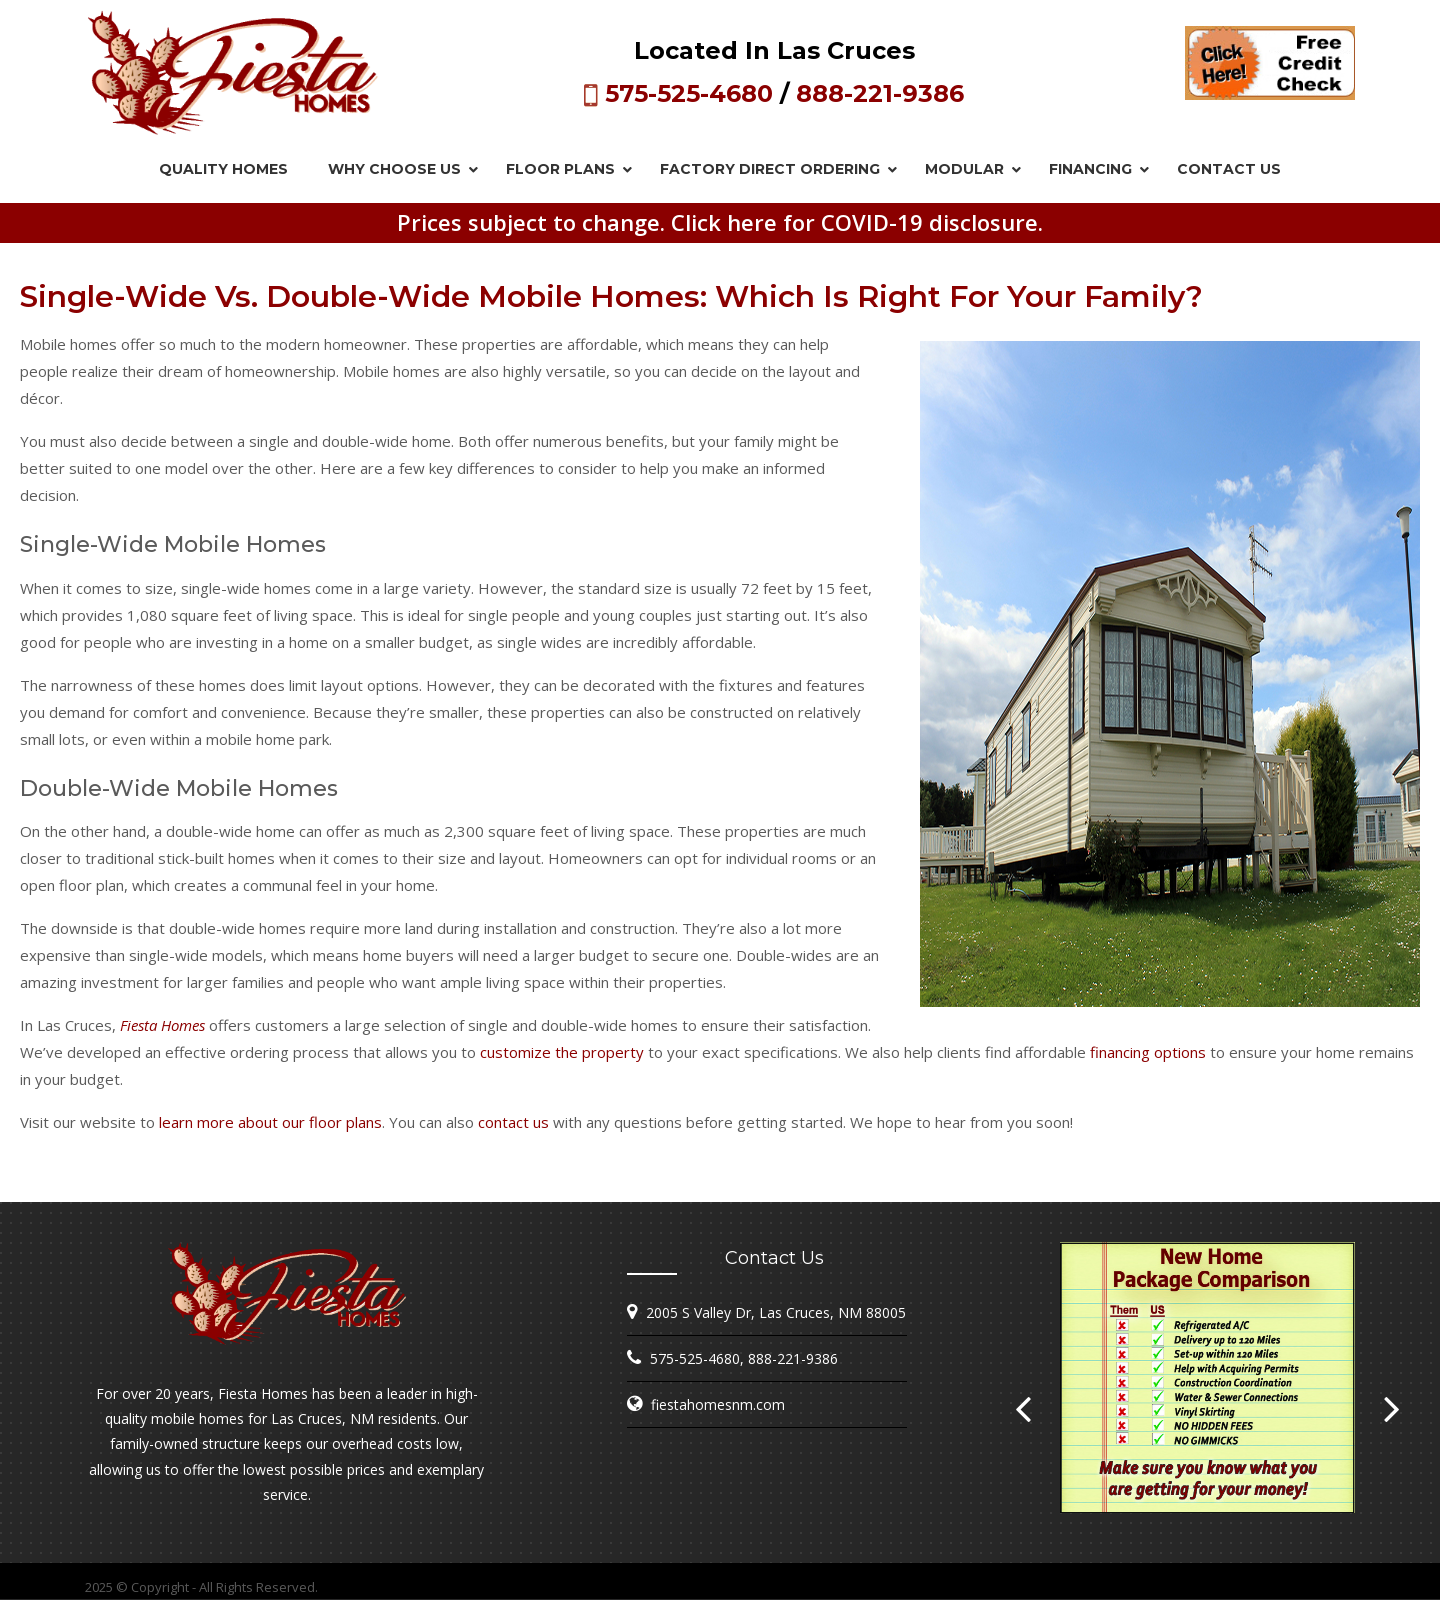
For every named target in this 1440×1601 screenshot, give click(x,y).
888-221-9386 (880, 93)
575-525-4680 (689, 93)
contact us (513, 1122)
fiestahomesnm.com (718, 1404)
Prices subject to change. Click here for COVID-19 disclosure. (720, 222)
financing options (1148, 1052)
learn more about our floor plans (270, 1122)
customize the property (562, 1052)
